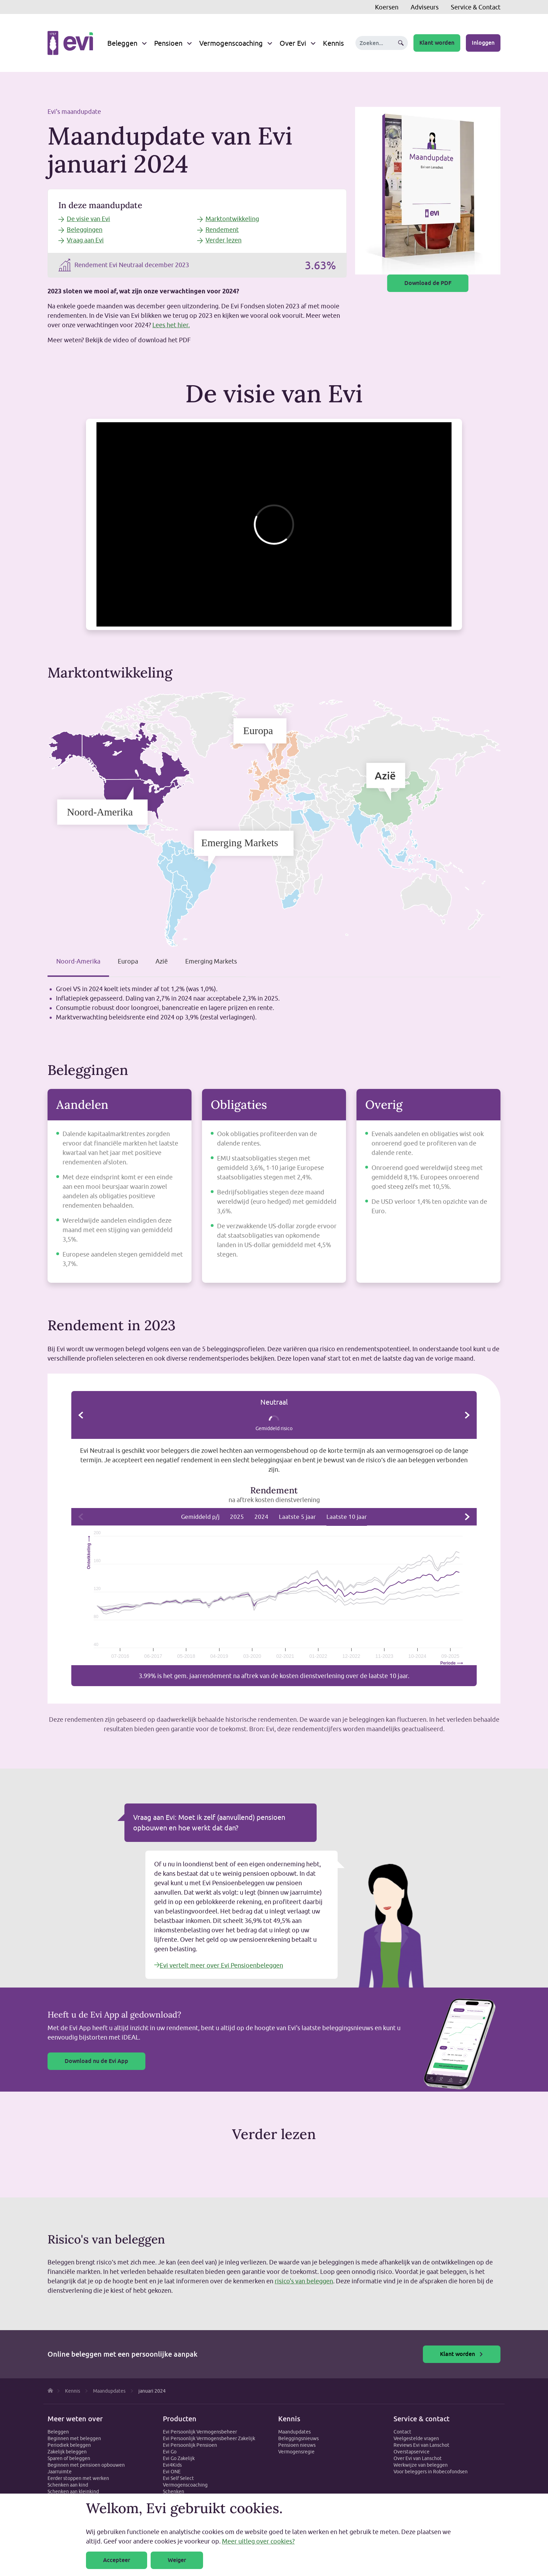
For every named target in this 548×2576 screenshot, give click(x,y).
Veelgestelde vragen (416, 2438)
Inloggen (483, 42)
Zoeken (401, 43)
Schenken (173, 2491)
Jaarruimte (60, 2471)
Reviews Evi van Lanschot (421, 2445)
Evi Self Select (178, 2478)
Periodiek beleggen (69, 2445)
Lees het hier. (171, 325)
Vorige (80, 1415)
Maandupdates (294, 2432)
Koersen (386, 7)
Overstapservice (412, 2451)
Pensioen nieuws (297, 2445)
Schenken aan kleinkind (73, 2491)
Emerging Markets (211, 961)
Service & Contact (475, 7)
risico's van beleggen (304, 2281)
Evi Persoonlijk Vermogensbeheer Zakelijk (209, 2438)
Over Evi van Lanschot (418, 2458)
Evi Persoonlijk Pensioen (190, 2445)
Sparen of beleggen (69, 2458)
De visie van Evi (88, 218)
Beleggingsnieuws (298, 2438)
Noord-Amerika (78, 961)
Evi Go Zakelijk (179, 2458)
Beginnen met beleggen (74, 2438)
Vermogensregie (296, 2451)
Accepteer (116, 2560)
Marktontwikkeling (232, 218)
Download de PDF (428, 283)
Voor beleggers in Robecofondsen (431, 2471)
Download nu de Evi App (96, 2061)
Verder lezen (223, 240)
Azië (162, 961)
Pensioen (168, 43)
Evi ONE (172, 2471)
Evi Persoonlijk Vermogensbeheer (200, 2432)
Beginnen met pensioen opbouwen (86, 2465)
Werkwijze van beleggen (421, 2465)
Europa (128, 961)
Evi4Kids (172, 2465)
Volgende (467, 1415)
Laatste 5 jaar (297, 1516)
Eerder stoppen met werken (78, 2478)
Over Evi (293, 43)
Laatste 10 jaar (346, 1516)
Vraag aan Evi (85, 240)
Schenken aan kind (68, 2485)
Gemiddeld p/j (200, 1516)
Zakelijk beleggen (67, 2451)
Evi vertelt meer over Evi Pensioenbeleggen (218, 1965)
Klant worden (436, 42)
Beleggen (122, 43)
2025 (237, 1516)
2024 (261, 1516)
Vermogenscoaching (231, 43)
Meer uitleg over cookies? (258, 2541)
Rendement (222, 229)
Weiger (177, 2560)
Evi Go (169, 2451)
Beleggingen (84, 229)
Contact (402, 2432)
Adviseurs (425, 7)
